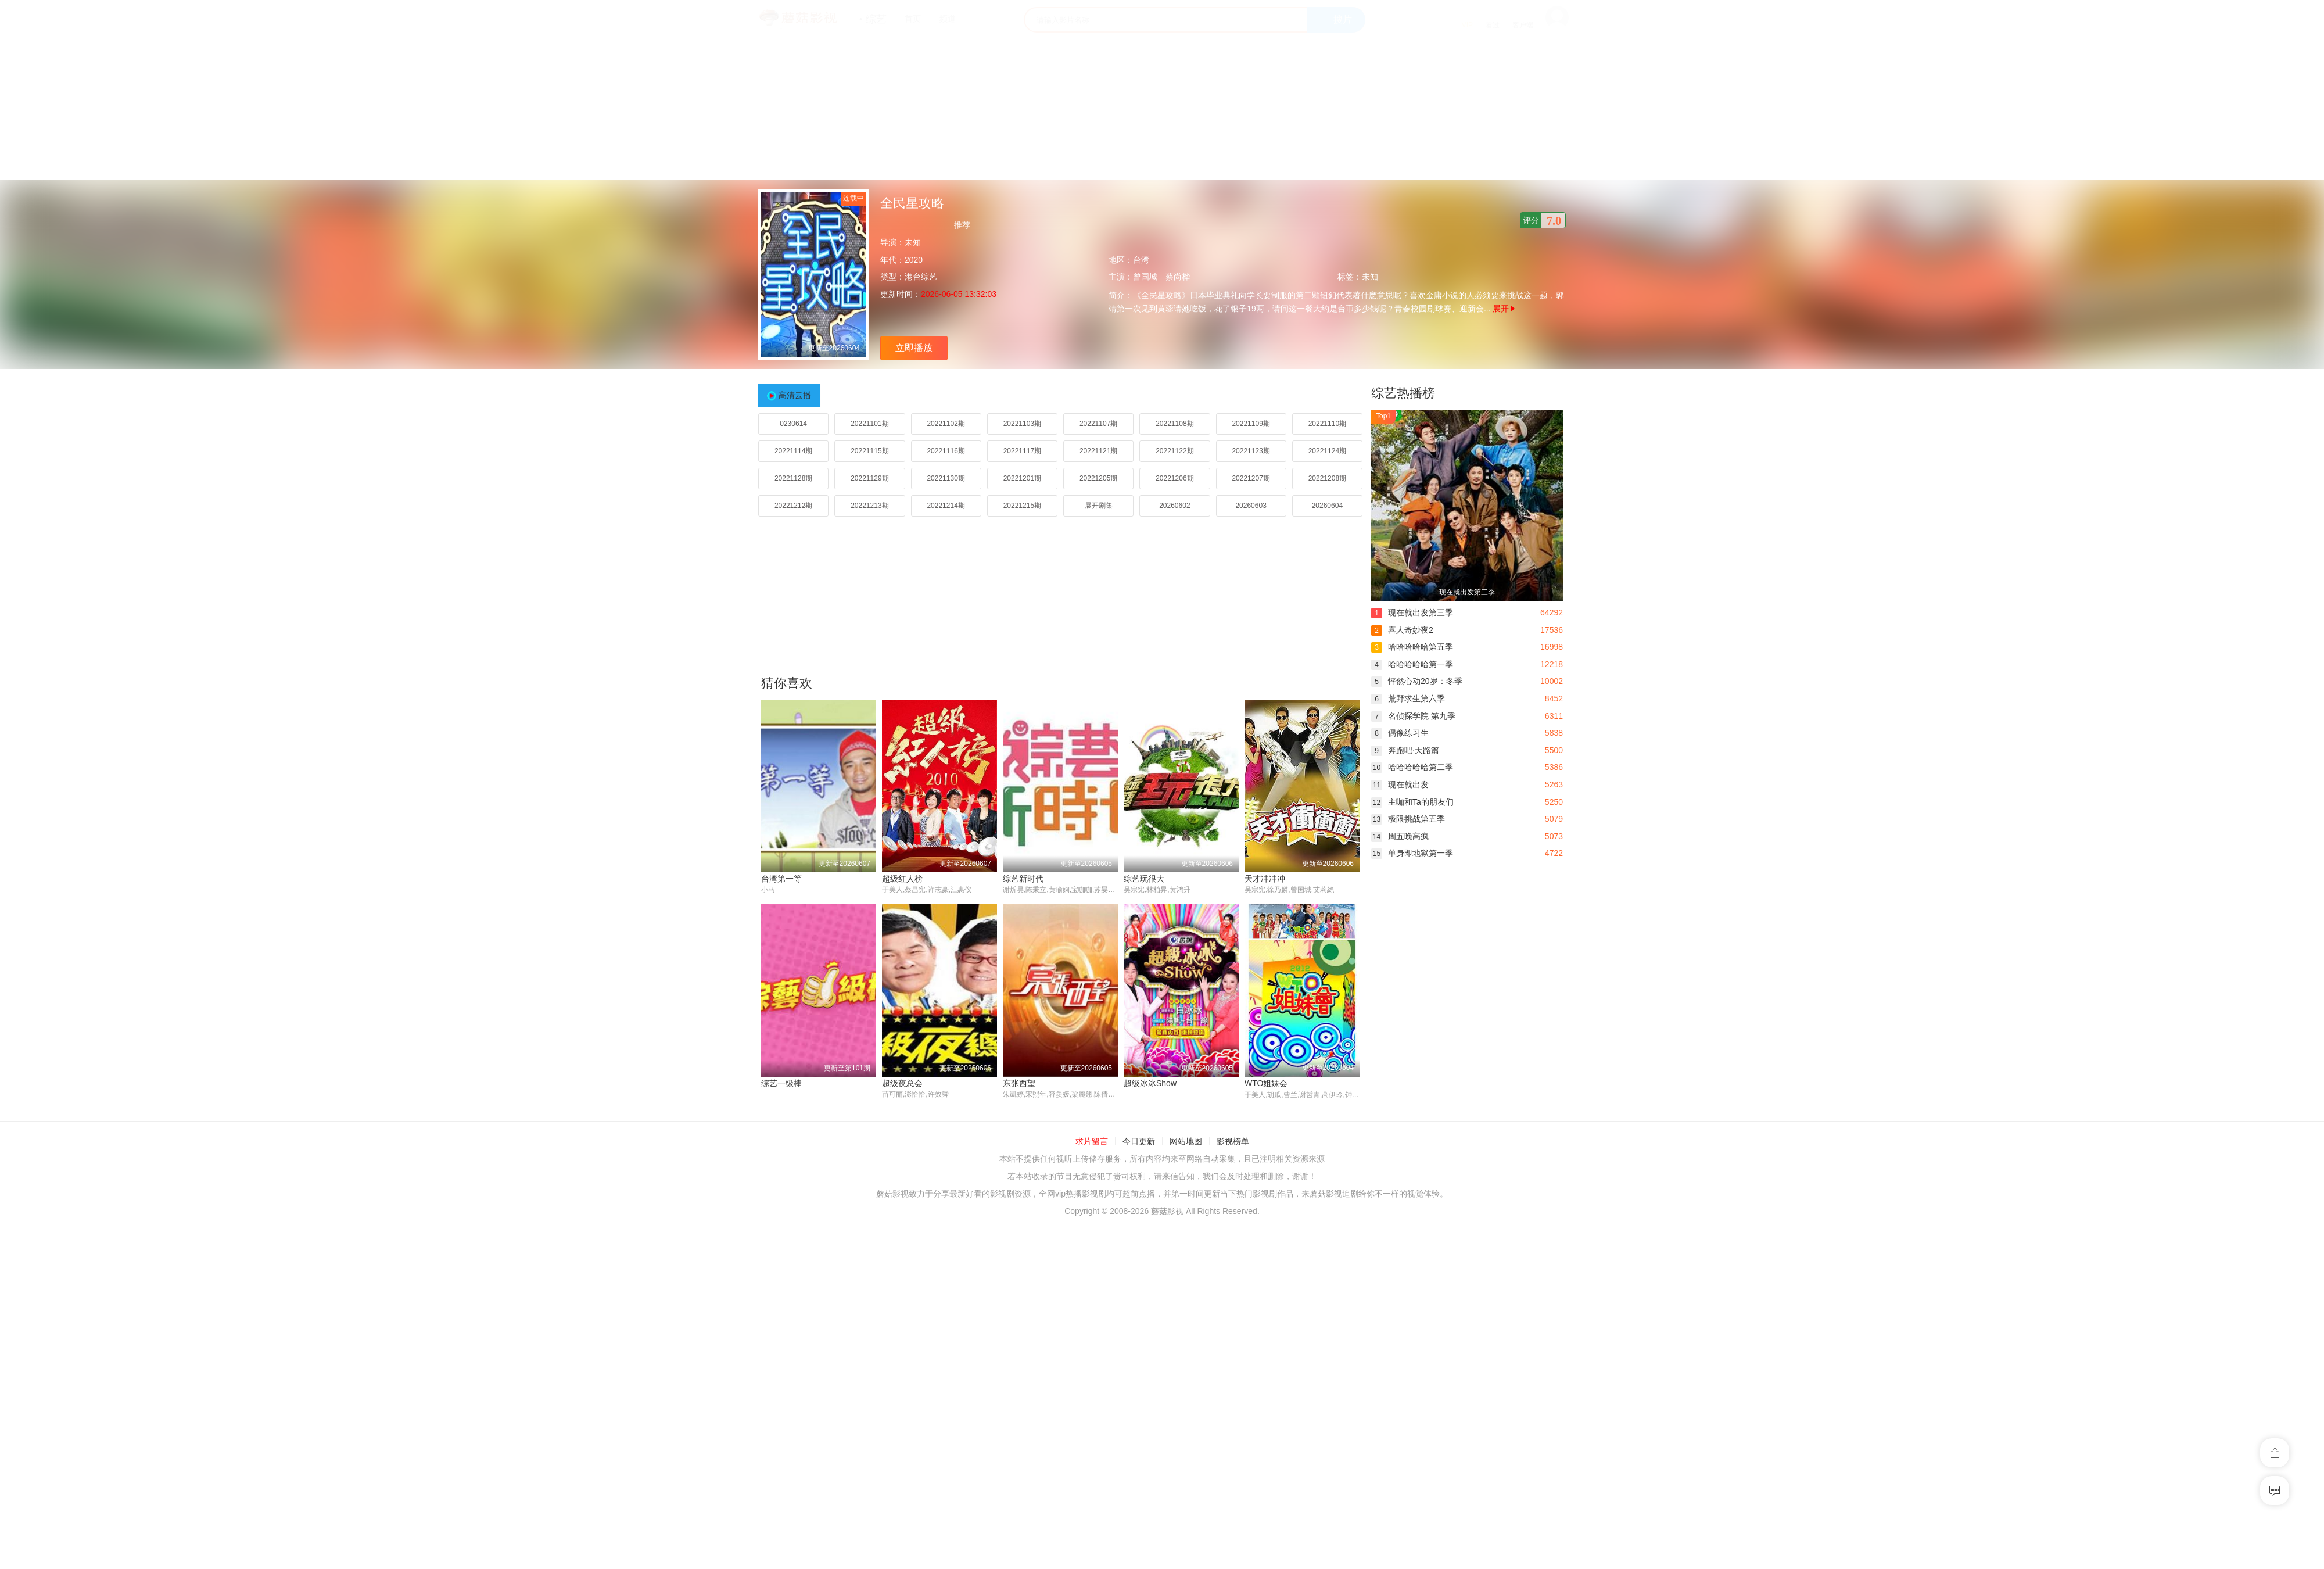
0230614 (793, 424)
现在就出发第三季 (1412, 612)
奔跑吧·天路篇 (1405, 750)
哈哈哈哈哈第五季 (1412, 646)
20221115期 (869, 451)
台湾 (1141, 259)
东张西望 (1019, 1083)
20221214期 (945, 505)
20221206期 (1174, 478)
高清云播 (795, 395)
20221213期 (869, 505)
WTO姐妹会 (1266, 1083)
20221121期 (1098, 451)
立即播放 (914, 348)
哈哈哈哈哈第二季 (1412, 767)
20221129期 (869, 478)
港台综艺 (921, 276)
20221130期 (945, 478)
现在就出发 (1400, 784)
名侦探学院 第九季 (1413, 716)
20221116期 (945, 451)
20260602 (1174, 505)
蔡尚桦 (1177, 276)
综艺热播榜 (1403, 393)
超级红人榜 (902, 878)
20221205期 (1098, 478)
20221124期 (1327, 451)
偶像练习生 (1400, 732)
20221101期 (869, 424)
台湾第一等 (781, 878)
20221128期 (793, 478)
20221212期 (793, 505)
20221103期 (1022, 424)
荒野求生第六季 (1408, 698)
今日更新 (1138, 1142)
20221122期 (1174, 451)
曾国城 (1145, 276)
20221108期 (1174, 424)
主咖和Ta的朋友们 (1412, 802)
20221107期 (1098, 424)
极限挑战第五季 (1408, 818)
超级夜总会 (902, 1083)
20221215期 (1022, 505)
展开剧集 (1099, 505)
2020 (914, 259)
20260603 (1250, 505)
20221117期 (1022, 451)
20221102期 (945, 424)
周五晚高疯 (1400, 836)
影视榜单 (1233, 1142)
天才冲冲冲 (1265, 878)
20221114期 (793, 451)
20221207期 (1250, 478)
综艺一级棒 (781, 1083)
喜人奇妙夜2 (1402, 630)
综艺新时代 (1023, 878)
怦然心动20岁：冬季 (1416, 681)
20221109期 (1250, 424)
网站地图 (1186, 1142)
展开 (1504, 308)
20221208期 (1327, 478)
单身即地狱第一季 (1412, 853)
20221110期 (1327, 424)
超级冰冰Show (1150, 1083)
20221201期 (1022, 478)
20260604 (1327, 505)
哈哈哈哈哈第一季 (1412, 664)
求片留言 (1091, 1142)
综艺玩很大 (1144, 878)
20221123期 (1250, 451)
